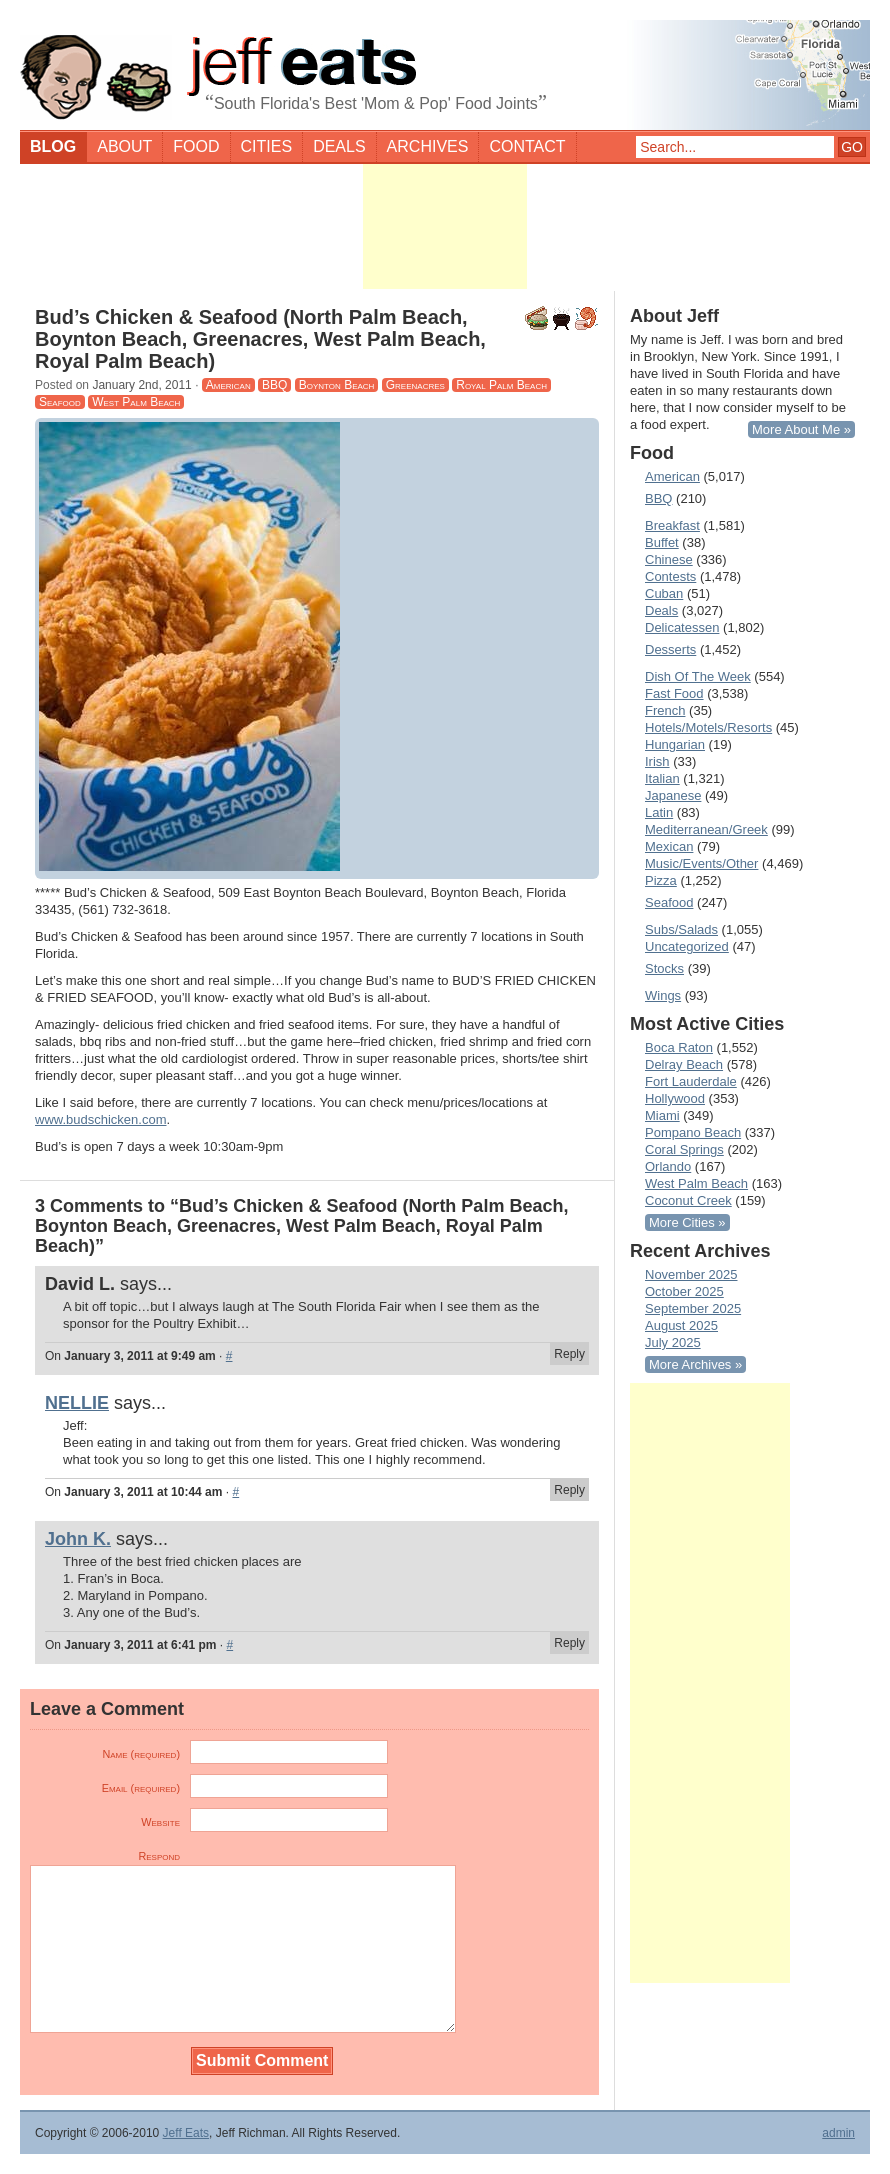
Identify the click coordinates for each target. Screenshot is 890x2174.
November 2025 (691, 1274)
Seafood (60, 402)
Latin (659, 812)
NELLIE (77, 1403)
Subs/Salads (681, 929)
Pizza (661, 880)
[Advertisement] (445, 226)
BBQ (274, 385)
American (228, 385)
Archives (428, 146)
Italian (662, 778)
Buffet (662, 542)
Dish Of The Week (698, 676)
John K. (78, 1539)
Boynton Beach (337, 385)
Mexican (669, 846)
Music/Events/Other (701, 863)
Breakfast (672, 525)
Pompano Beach (693, 1132)
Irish (657, 761)
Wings (663, 995)
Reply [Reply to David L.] (569, 1354)
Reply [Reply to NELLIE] (569, 1490)
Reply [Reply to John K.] (569, 1643)
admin (838, 2133)
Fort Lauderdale (691, 1081)
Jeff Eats (186, 2133)
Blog (53, 146)
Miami (662, 1115)
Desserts (670, 649)
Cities (267, 146)
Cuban (664, 593)
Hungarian (675, 744)
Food (196, 146)
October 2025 (684, 1291)
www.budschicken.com (101, 1119)
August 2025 (681, 1325)
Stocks (664, 968)
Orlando (668, 1166)
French (665, 710)
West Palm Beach (136, 402)
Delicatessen (682, 627)
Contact (527, 146)
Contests (670, 576)
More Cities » (687, 1222)
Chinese (669, 559)
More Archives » (695, 1364)
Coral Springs (684, 1149)
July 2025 (673, 1342)
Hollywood (675, 1098)
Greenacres (415, 385)
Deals (339, 146)
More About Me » (801, 429)
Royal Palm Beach (501, 385)
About (124, 146)
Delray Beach (684, 1064)
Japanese (673, 795)
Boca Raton (679, 1047)
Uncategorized (687, 946)
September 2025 (693, 1308)
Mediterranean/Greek (706, 829)
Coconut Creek (688, 1200)
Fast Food (674, 693)
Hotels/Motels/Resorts (708, 727)
